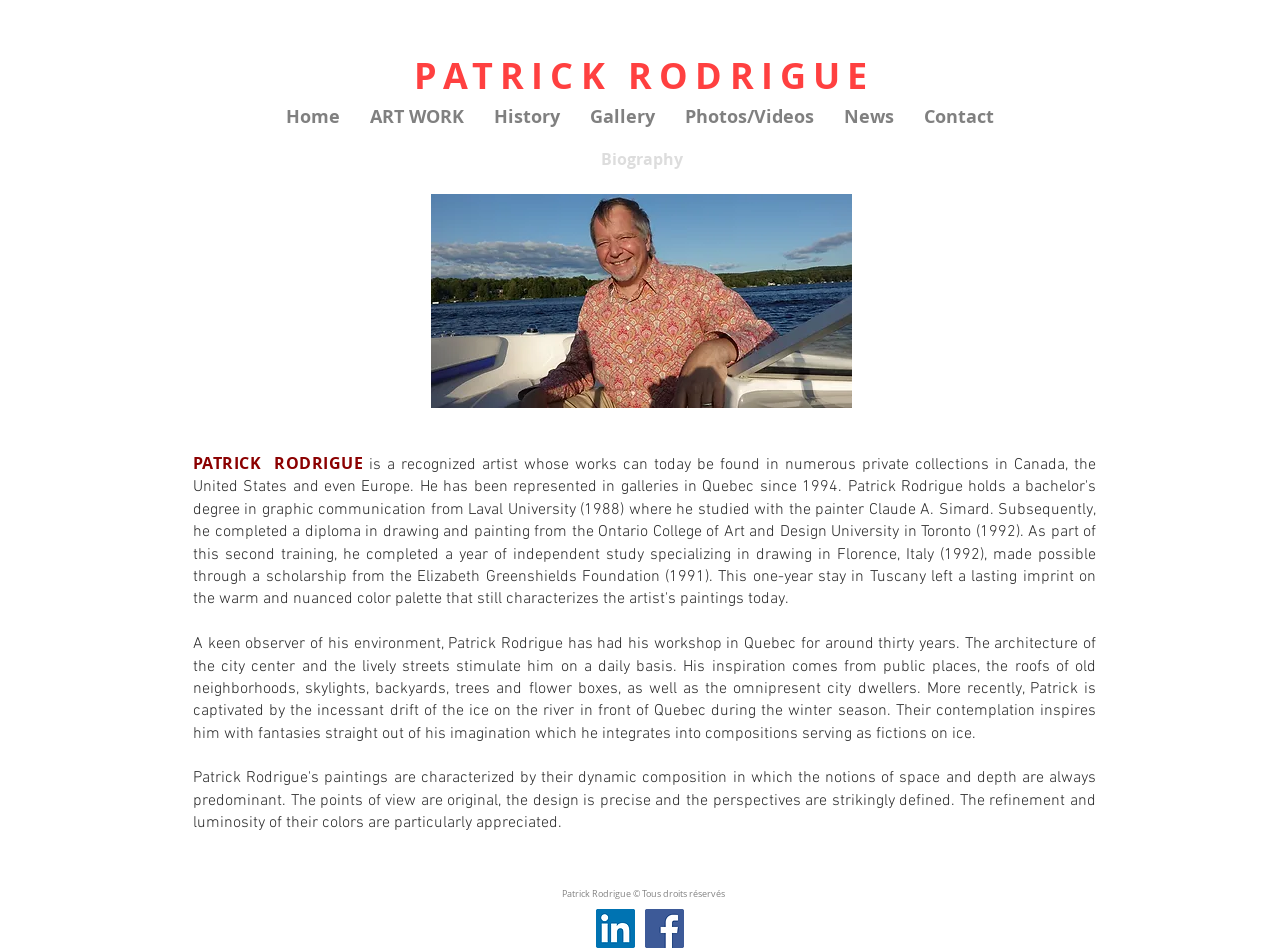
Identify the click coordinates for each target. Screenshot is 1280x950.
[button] (417, 117)
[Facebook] (664, 928)
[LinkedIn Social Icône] (615, 928)
